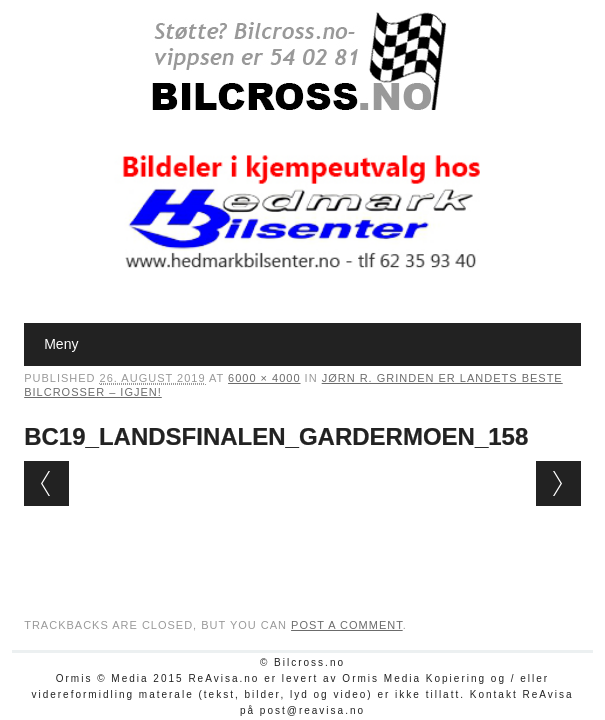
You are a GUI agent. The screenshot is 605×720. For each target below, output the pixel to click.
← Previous (46, 483)
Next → (558, 483)
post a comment (347, 625)
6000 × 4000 (264, 378)
